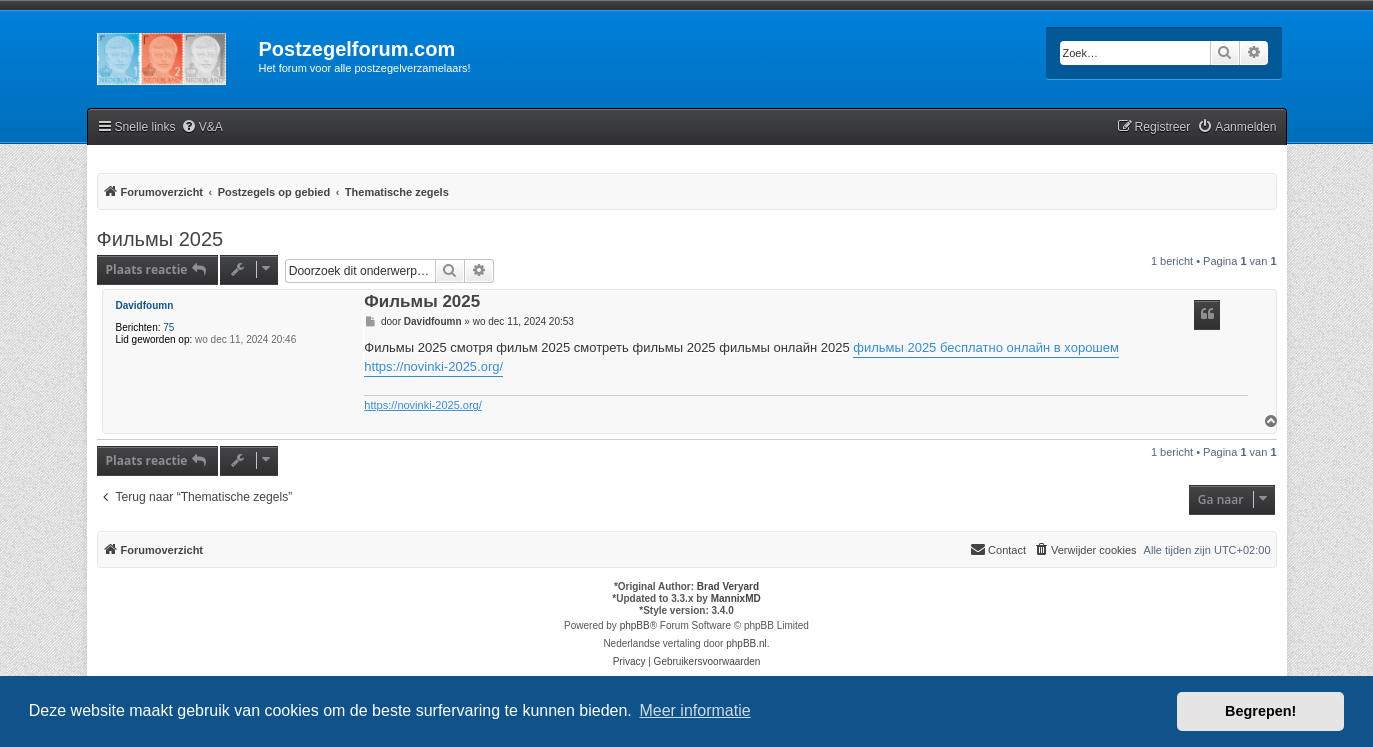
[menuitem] (202, 127)
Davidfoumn (145, 305)
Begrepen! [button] (1260, 711)
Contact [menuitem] (998, 549)
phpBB (635, 625)
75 (168, 327)
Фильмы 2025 (160, 239)
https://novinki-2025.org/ (433, 366)
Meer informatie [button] (694, 710)
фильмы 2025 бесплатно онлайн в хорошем (986, 347)
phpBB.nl (746, 643)
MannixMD (736, 598)
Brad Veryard (728, 586)
